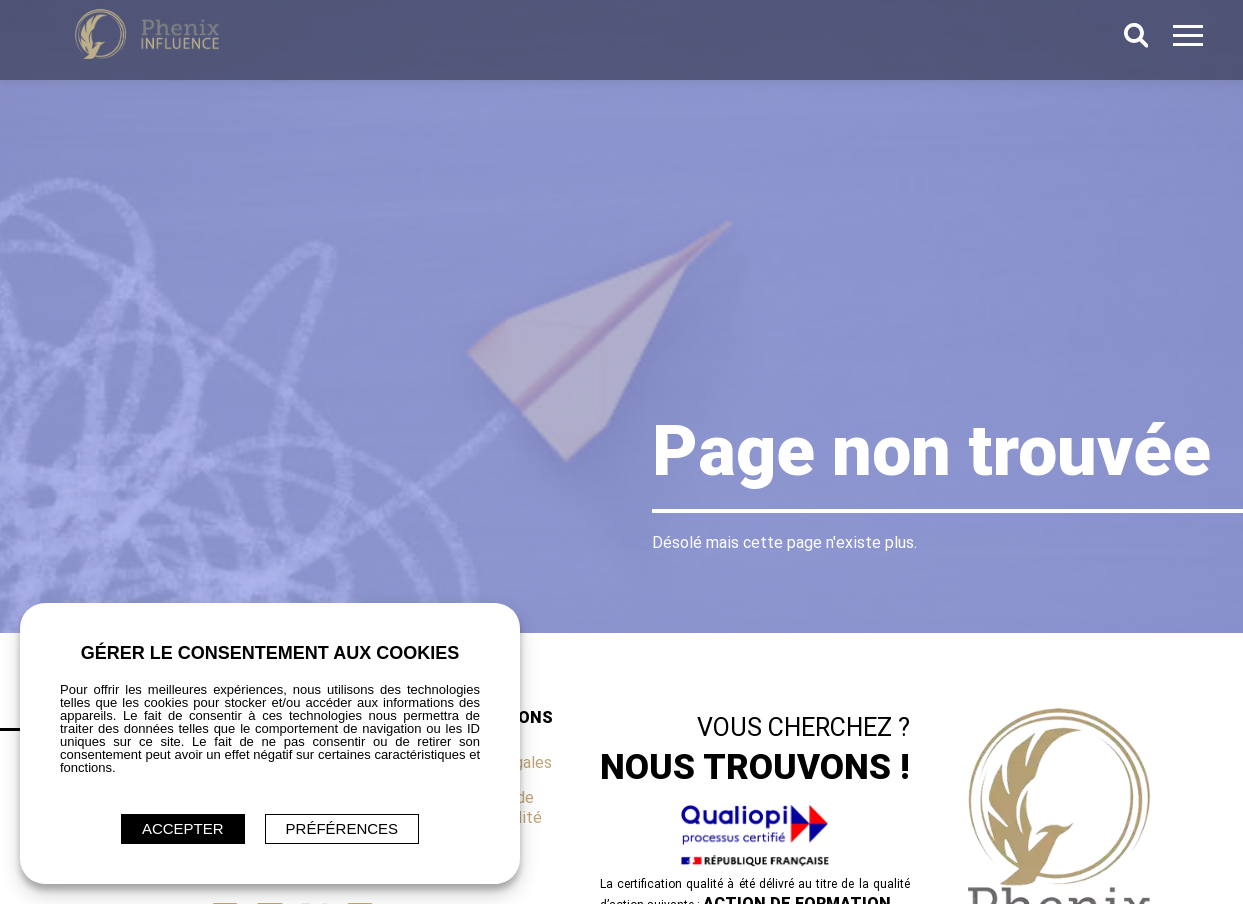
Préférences (342, 828)
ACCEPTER (183, 828)
